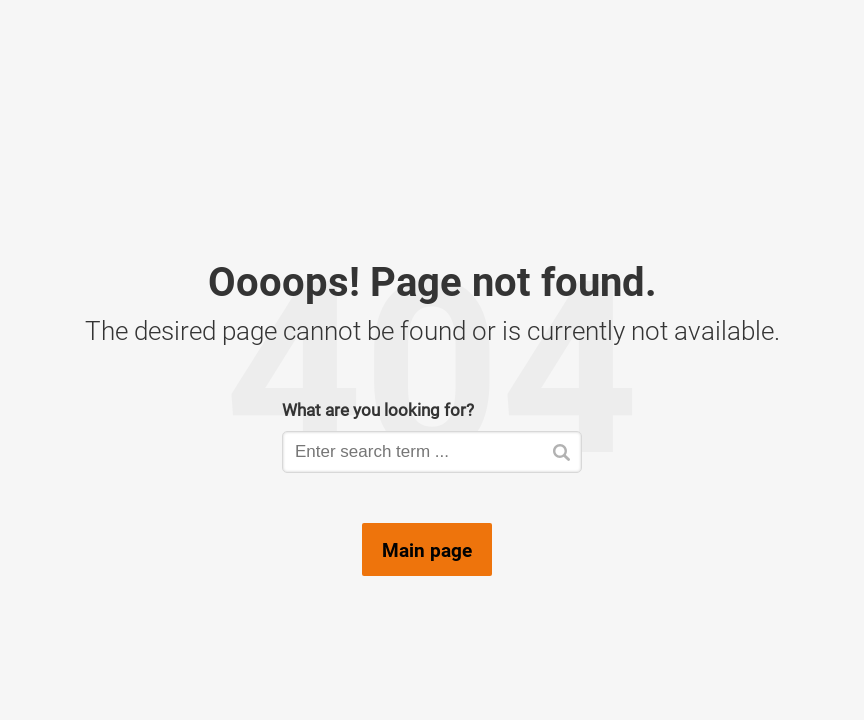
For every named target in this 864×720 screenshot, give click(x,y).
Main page (427, 550)
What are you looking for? (378, 409)
